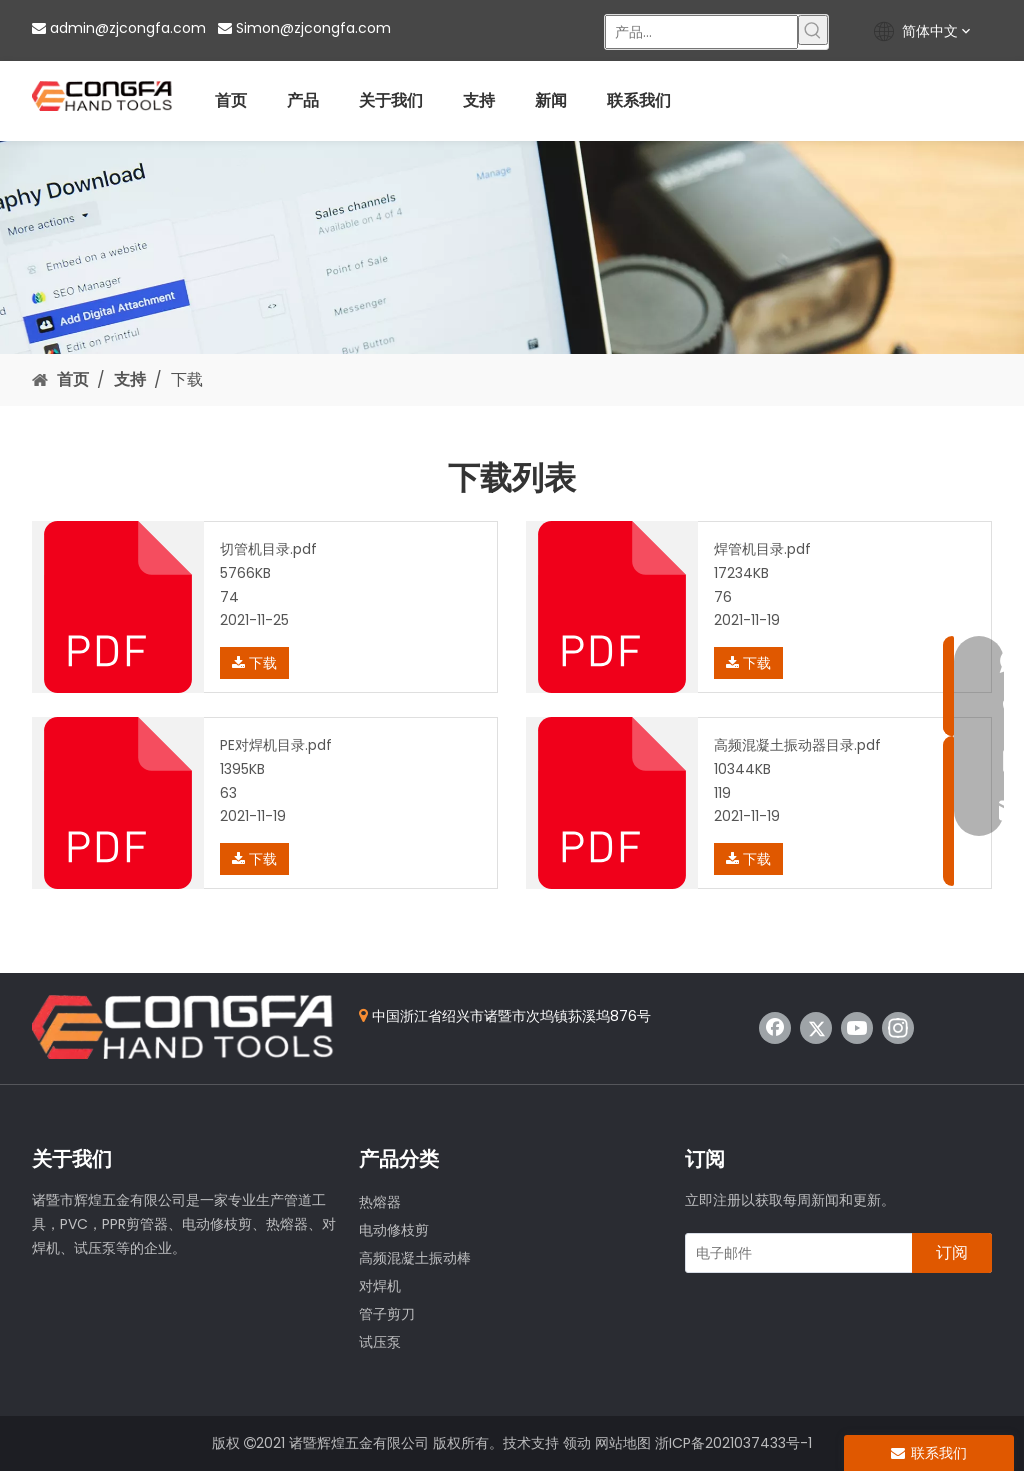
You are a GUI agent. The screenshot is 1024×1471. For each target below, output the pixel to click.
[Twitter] (816, 1028)
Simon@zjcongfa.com (313, 28)
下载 (254, 663)
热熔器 (380, 1202)
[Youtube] (857, 1028)
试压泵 (380, 1342)
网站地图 (623, 1443)
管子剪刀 (387, 1314)
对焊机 (380, 1286)
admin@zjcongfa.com (128, 28)
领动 (577, 1443)
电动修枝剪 (394, 1230)
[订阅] (952, 1253)
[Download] (512, 247)
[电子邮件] (794, 1253)
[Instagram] (898, 1028)
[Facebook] (775, 1028)
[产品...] (701, 32)
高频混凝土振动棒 (415, 1258)
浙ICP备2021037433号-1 (733, 1443)
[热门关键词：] (813, 30)
